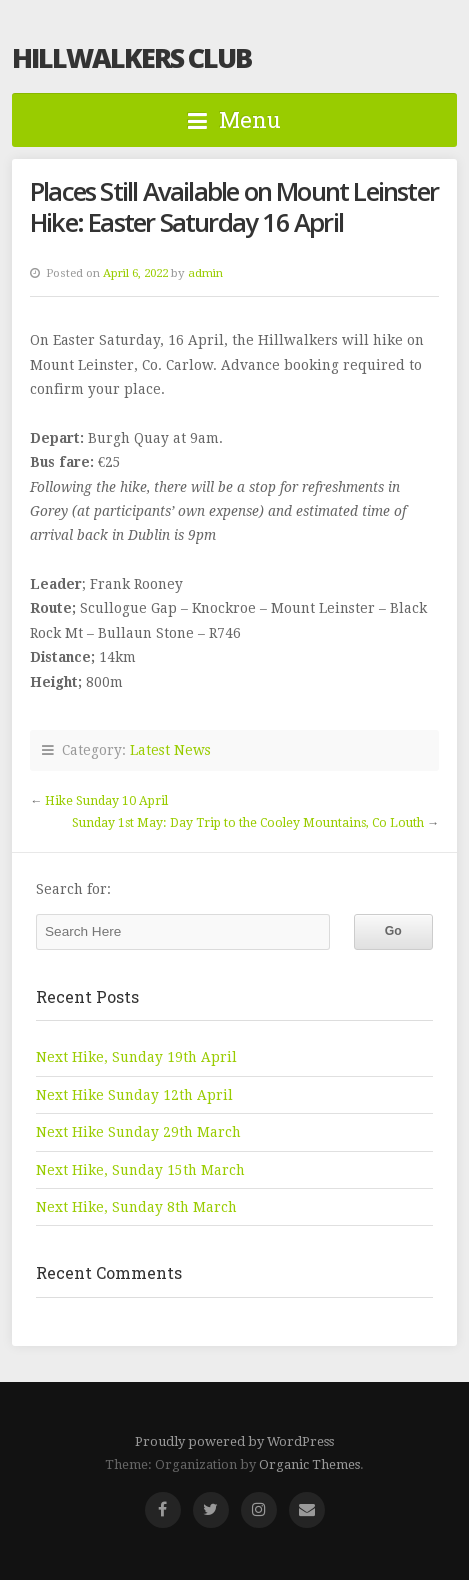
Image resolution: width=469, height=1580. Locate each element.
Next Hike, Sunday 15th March (140, 1170)
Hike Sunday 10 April (106, 801)
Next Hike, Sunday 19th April (136, 1057)
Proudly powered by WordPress (234, 1441)
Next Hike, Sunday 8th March (136, 1207)
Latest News (170, 750)
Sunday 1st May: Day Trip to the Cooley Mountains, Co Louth (248, 823)
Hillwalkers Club (131, 57)
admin (205, 273)
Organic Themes (309, 1464)
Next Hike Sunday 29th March (138, 1132)
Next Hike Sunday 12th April (134, 1095)
